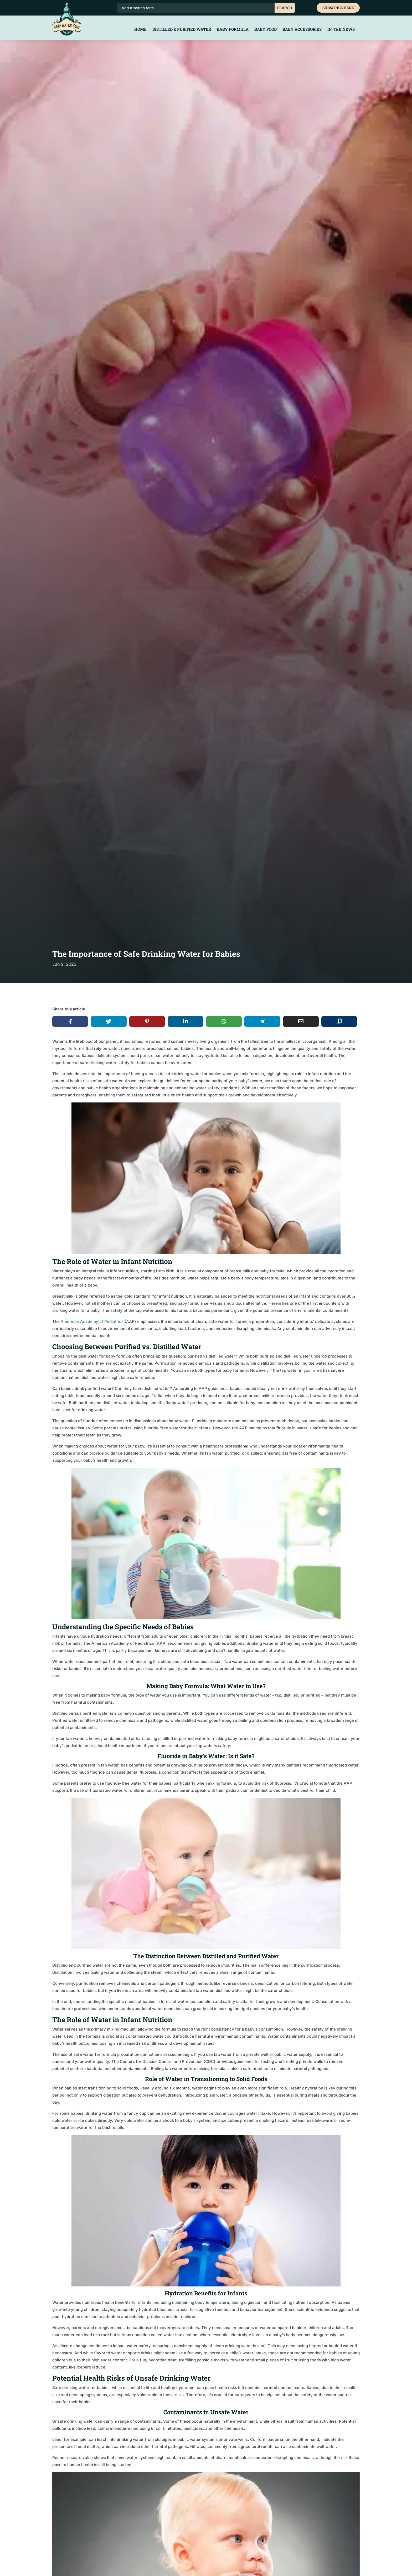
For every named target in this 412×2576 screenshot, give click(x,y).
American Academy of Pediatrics (92, 1321)
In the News (341, 29)
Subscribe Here (338, 7)
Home (140, 29)
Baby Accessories (302, 29)
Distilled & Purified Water (181, 29)
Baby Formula (233, 29)
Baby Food (265, 29)
